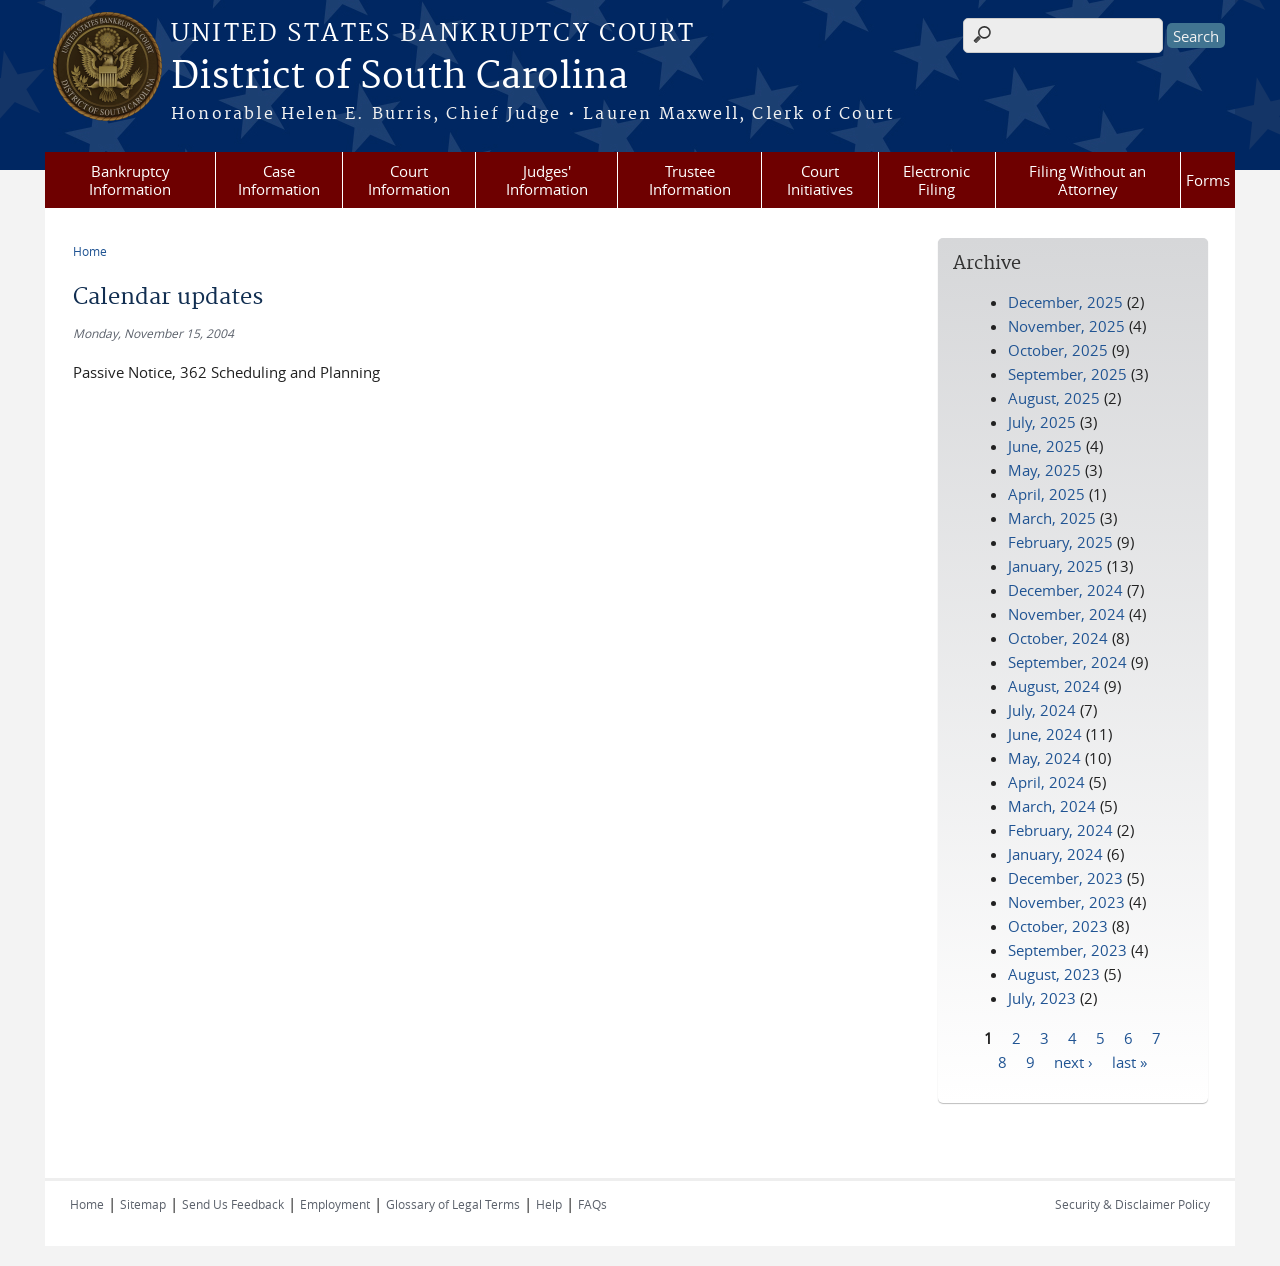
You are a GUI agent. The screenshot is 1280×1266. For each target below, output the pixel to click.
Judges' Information (547, 180)
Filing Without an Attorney (1087, 180)
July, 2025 (1042, 422)
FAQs (592, 1204)
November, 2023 (1066, 902)
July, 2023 (1042, 998)
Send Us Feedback (233, 1204)
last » (1129, 1061)
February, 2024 (1060, 830)
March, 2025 (1052, 518)
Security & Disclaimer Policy (1132, 1204)
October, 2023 (1058, 926)
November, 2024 (1066, 614)
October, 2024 (1058, 638)
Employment (335, 1204)
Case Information (279, 180)
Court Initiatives (820, 180)
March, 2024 (1052, 806)
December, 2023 (1065, 878)
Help (549, 1204)
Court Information (409, 180)
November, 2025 (1066, 326)
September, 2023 (1067, 950)
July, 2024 (1042, 710)
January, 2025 (1055, 566)
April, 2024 (1046, 782)
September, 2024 (1067, 662)
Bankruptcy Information (130, 180)
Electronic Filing (936, 180)
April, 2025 (1046, 494)
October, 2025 (1058, 350)
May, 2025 (1044, 470)
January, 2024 (1055, 854)
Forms (1208, 180)
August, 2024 (1054, 686)
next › (1073, 1061)
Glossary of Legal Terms (453, 1204)
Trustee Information (690, 180)
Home (90, 251)
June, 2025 (1045, 446)
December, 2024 (1065, 590)
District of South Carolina (399, 77)
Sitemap (143, 1204)
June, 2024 (1045, 734)
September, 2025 (1067, 374)
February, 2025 (1060, 542)
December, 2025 (1065, 302)
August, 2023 (1054, 974)
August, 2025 (1054, 398)
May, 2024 (1044, 758)
